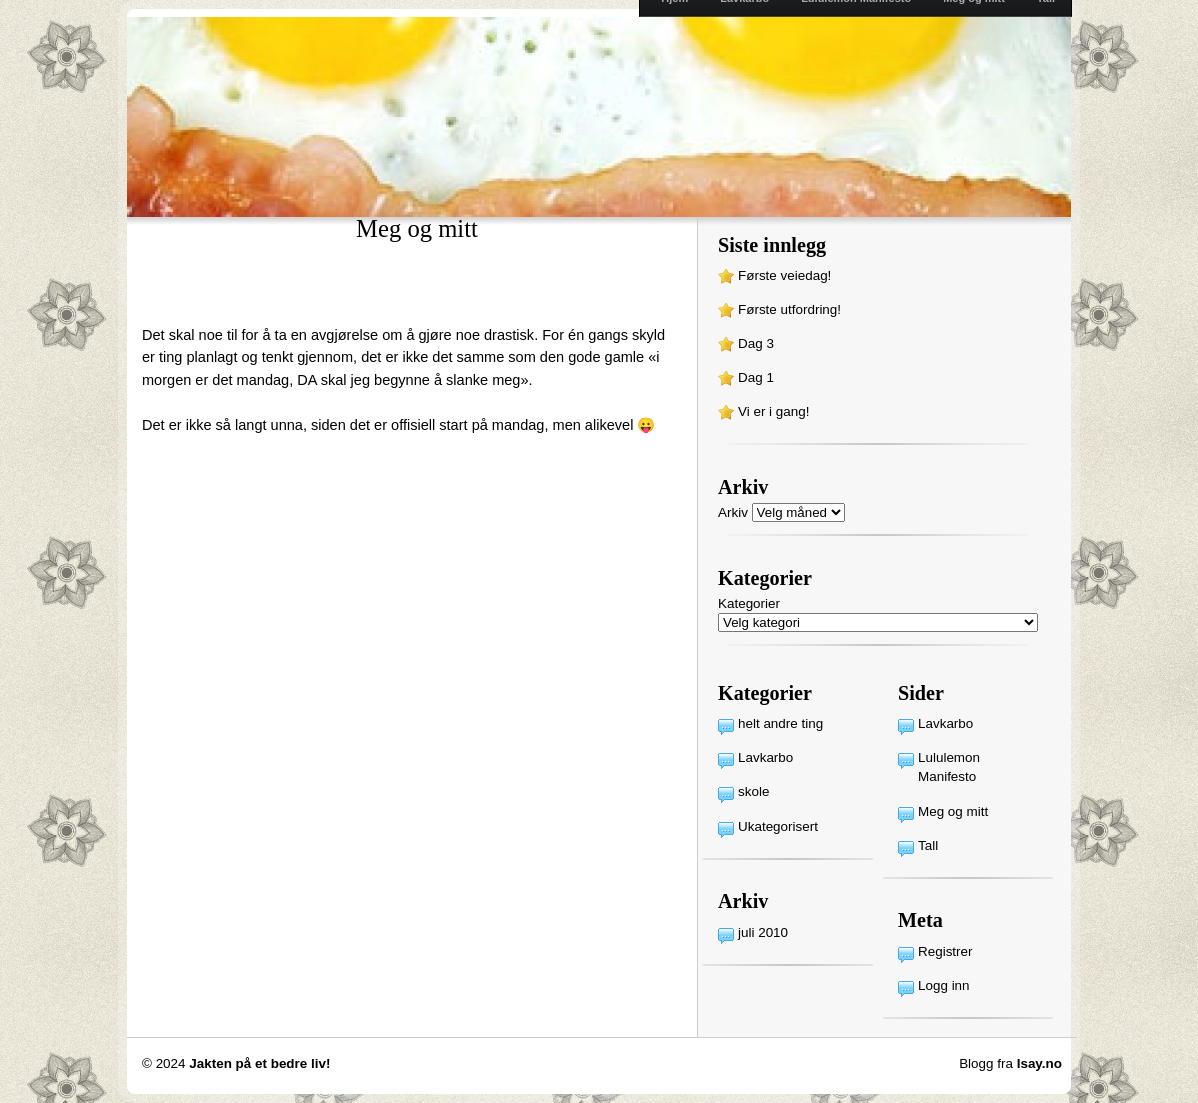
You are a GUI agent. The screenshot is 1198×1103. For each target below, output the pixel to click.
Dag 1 (756, 377)
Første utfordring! (789, 309)
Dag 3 (756, 343)
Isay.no (1039, 1063)
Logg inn (944, 985)
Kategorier (749, 603)
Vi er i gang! (773, 411)
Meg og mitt (953, 811)
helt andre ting (780, 723)
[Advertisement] (376, 294)
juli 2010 (763, 932)
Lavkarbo (765, 757)
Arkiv (733, 512)
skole (753, 791)
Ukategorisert (778, 826)
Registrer (945, 951)
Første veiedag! (784, 275)
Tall (928, 845)
